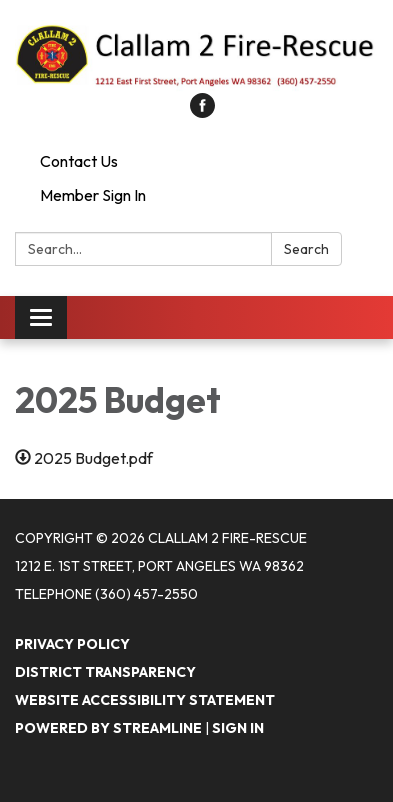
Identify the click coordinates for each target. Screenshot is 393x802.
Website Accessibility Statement (145, 700)
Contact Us (79, 161)
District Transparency (105, 672)
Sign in (238, 728)
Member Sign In (93, 195)
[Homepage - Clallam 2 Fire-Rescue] (196, 56)
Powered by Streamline (108, 728)
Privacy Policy (72, 644)
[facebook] (202, 112)
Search (306, 249)
